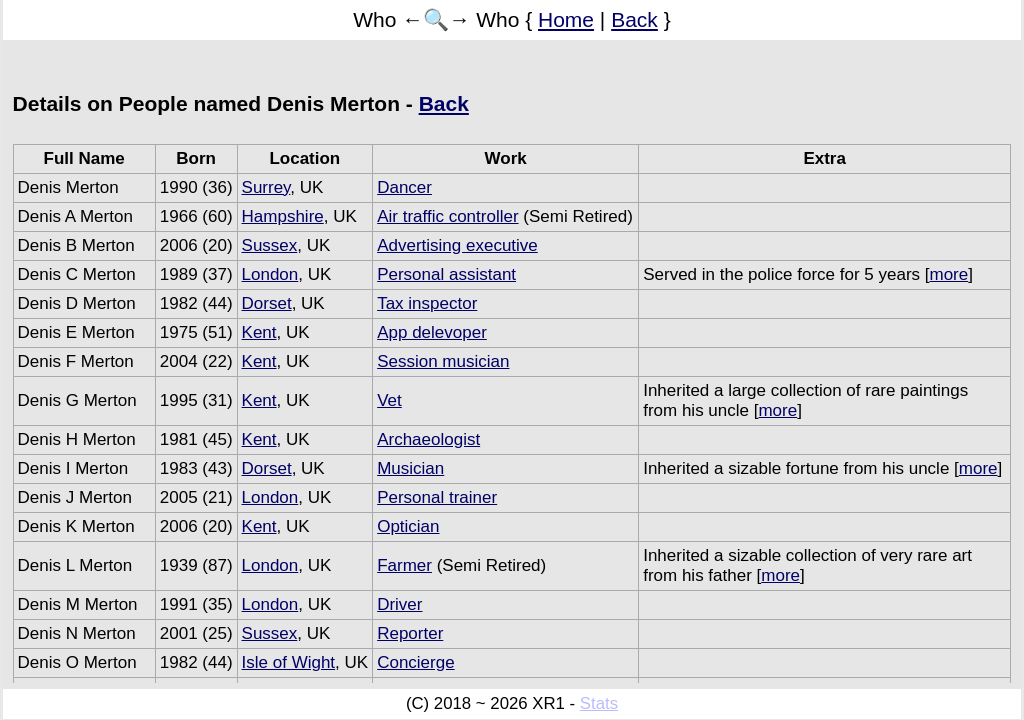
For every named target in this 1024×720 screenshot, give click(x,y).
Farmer (404, 565)
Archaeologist (428, 439)
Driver (399, 604)
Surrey (266, 187)
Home (566, 19)
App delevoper (432, 332)
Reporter (410, 633)
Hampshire (283, 216)
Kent (259, 332)
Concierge (416, 662)
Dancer (404, 187)
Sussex (270, 245)
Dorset (267, 303)
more (948, 274)
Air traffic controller (447, 216)
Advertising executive (457, 245)
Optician (408, 526)
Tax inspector (427, 303)
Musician (410, 468)
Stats (599, 703)
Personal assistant (446, 274)
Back (634, 19)
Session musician (443, 361)
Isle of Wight (289, 662)
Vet (389, 400)
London (270, 274)
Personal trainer (437, 497)
